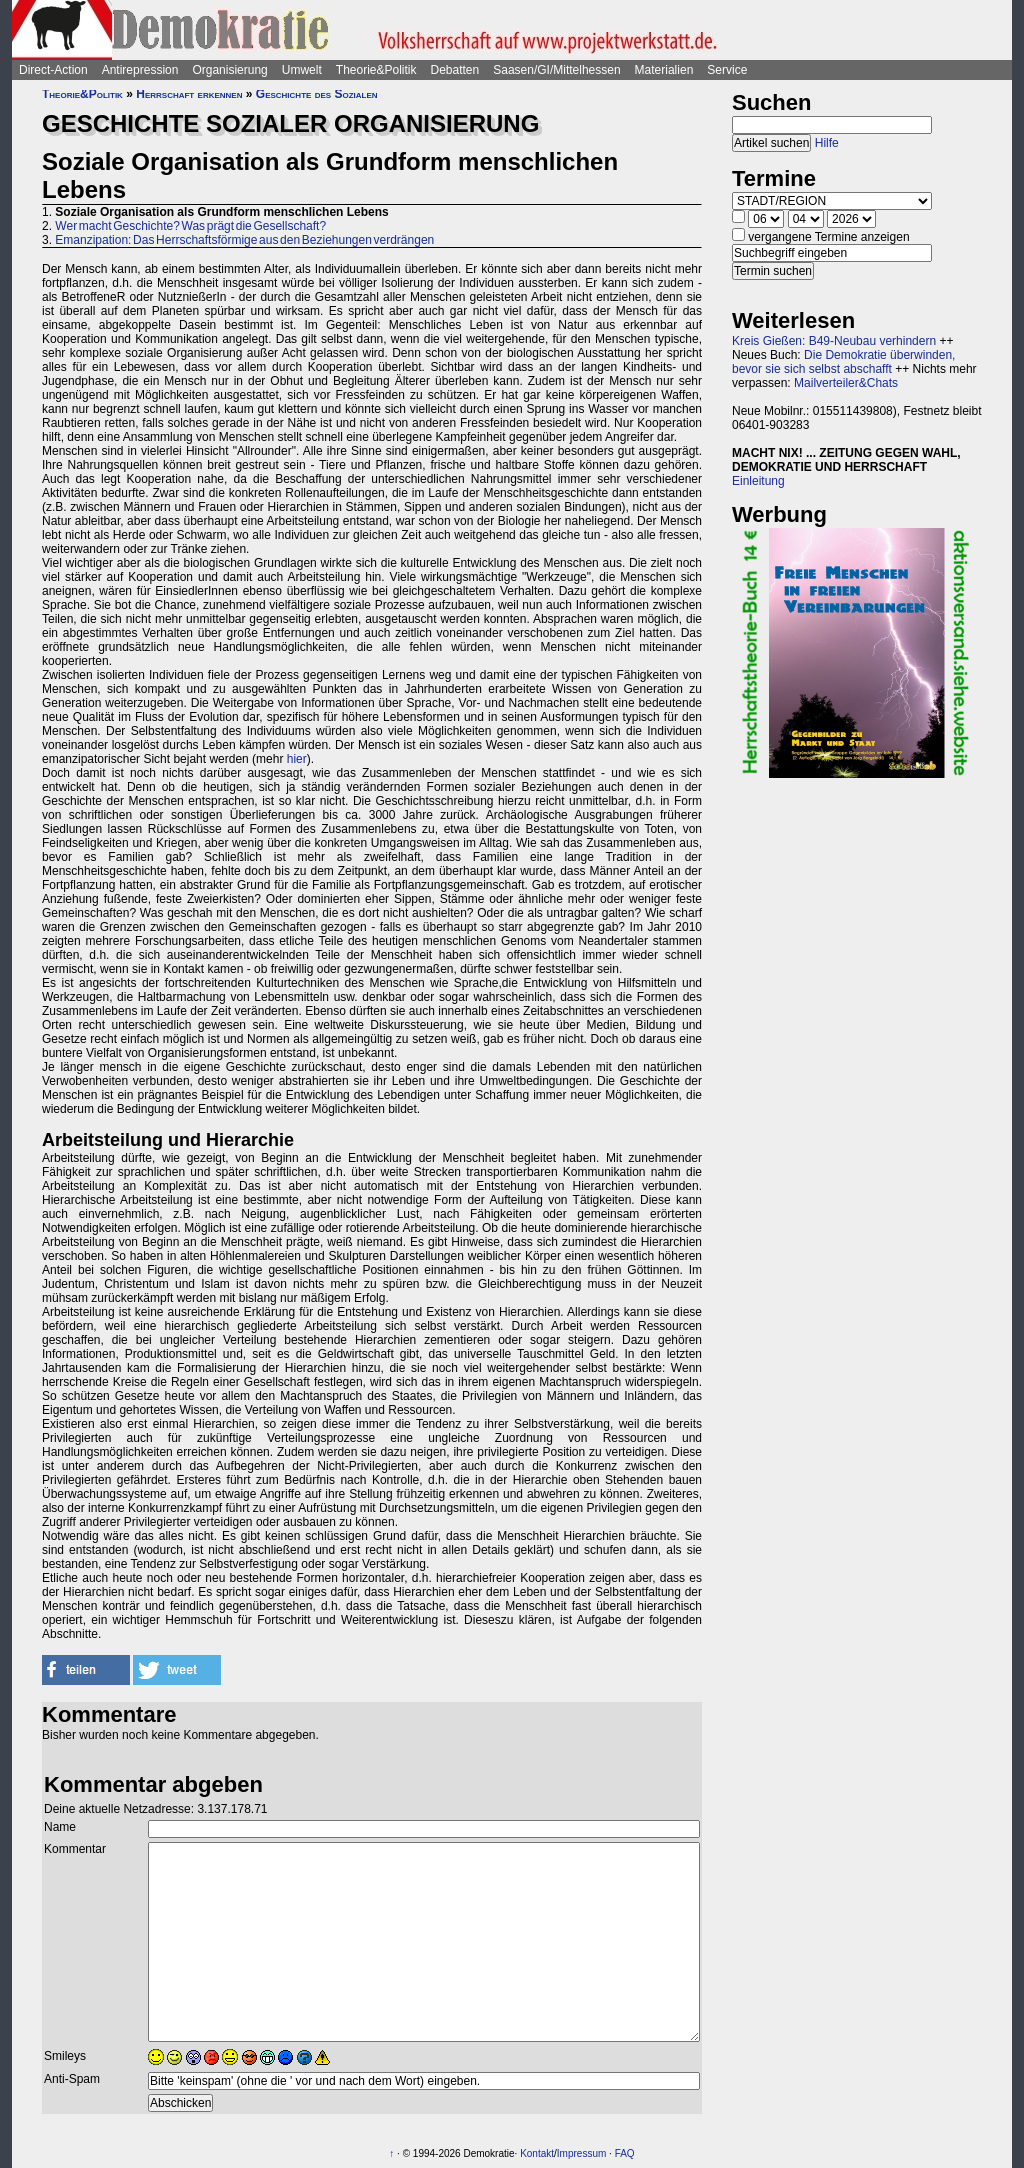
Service (727, 70)
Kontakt (537, 2153)
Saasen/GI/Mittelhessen (556, 70)
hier (297, 759)
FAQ (625, 2153)
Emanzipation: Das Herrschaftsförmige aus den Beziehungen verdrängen (244, 240)
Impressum (581, 2153)
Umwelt (302, 70)
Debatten (455, 70)
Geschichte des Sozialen (317, 94)
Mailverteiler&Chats (846, 383)
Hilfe (827, 143)
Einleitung (758, 481)
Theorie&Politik (376, 70)
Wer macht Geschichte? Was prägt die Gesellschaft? (190, 226)
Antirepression (140, 70)
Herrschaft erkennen (189, 94)
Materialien (664, 70)
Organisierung (229, 70)
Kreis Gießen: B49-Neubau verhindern (834, 341)
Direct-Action (53, 70)
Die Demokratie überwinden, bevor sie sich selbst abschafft (843, 362)
